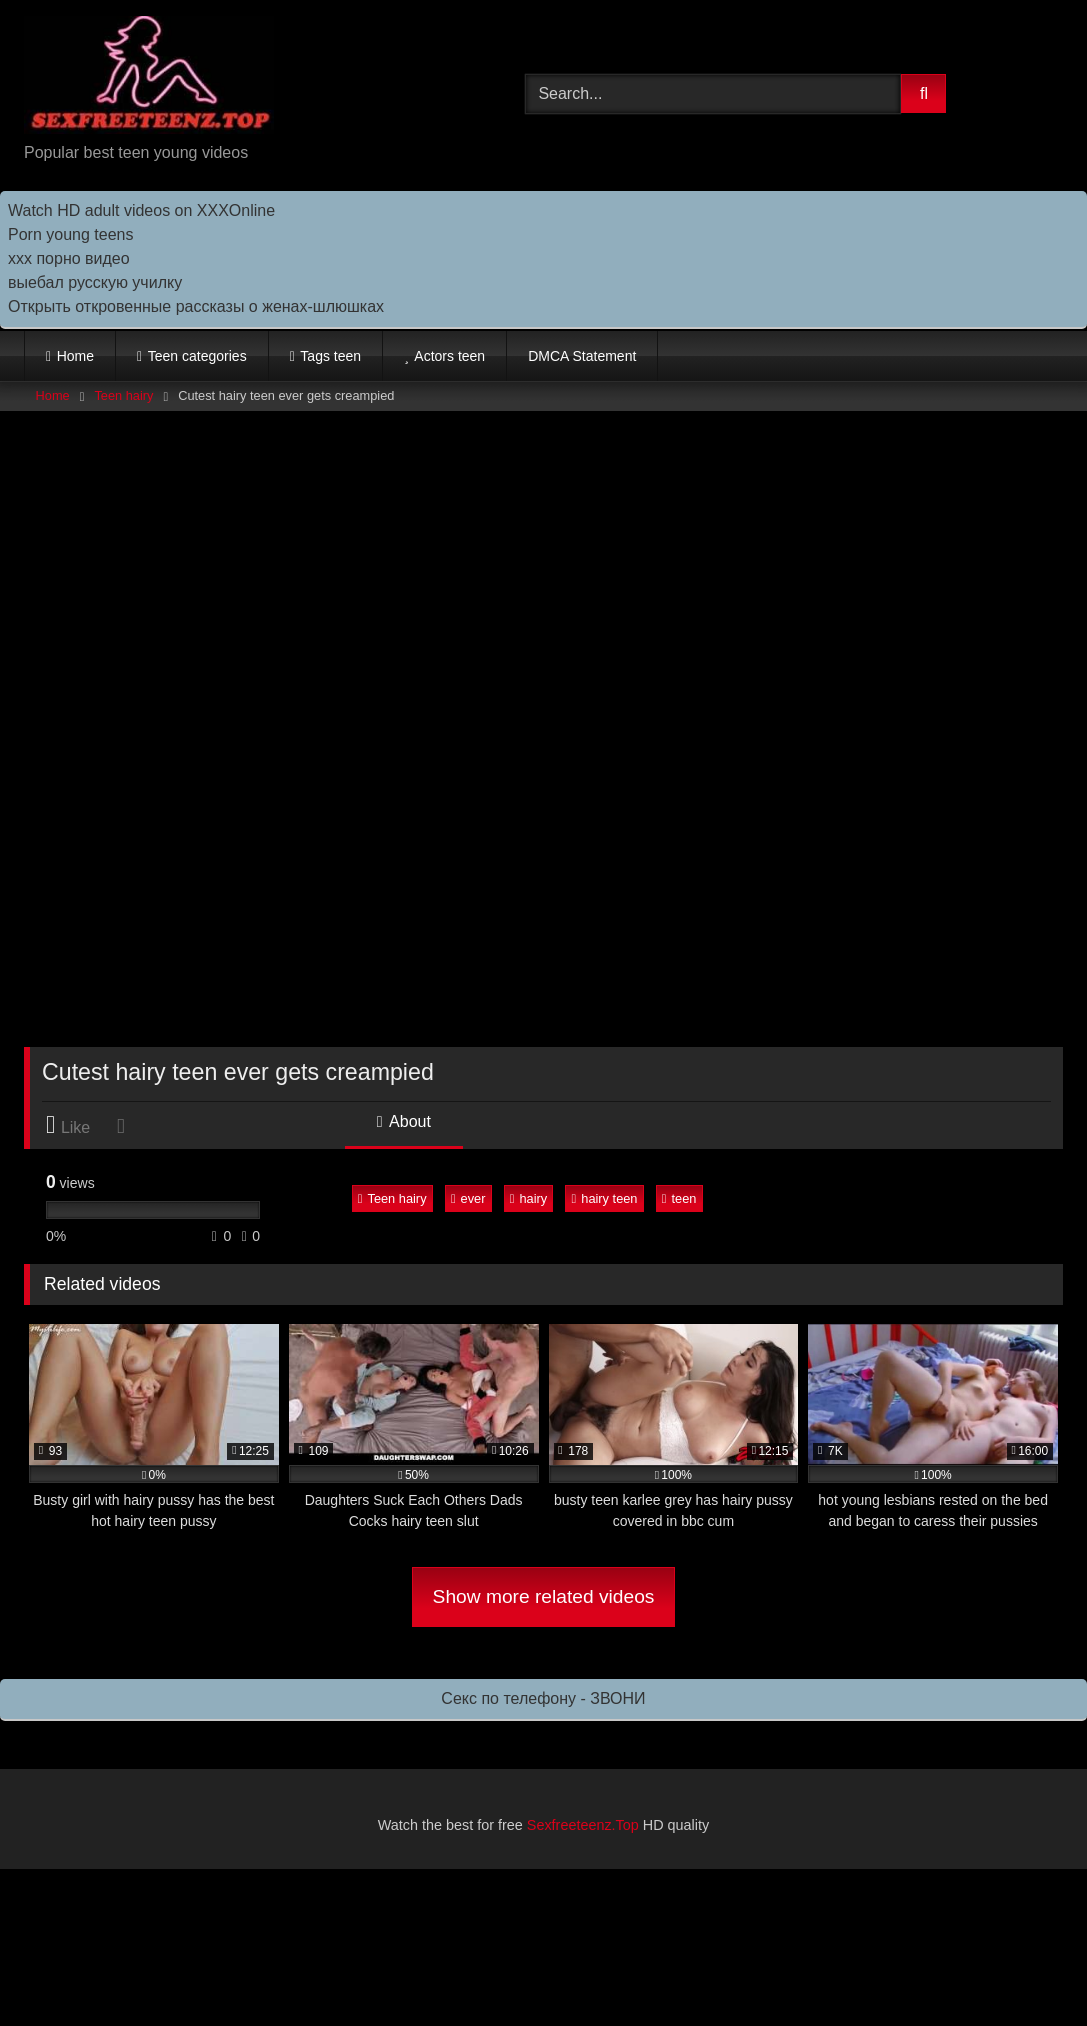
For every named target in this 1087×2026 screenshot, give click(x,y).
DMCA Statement (582, 356)
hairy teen (605, 1198)
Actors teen (449, 356)
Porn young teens (70, 234)
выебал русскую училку (95, 282)
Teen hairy (123, 395)
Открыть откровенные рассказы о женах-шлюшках (196, 306)
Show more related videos (544, 1596)
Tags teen (330, 356)
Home (75, 356)
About (404, 1121)
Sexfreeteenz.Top (583, 1825)
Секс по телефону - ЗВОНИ (543, 1698)
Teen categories (197, 356)
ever (468, 1198)
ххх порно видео (69, 258)
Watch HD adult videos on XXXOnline (141, 210)
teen (679, 1198)
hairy (528, 1198)
